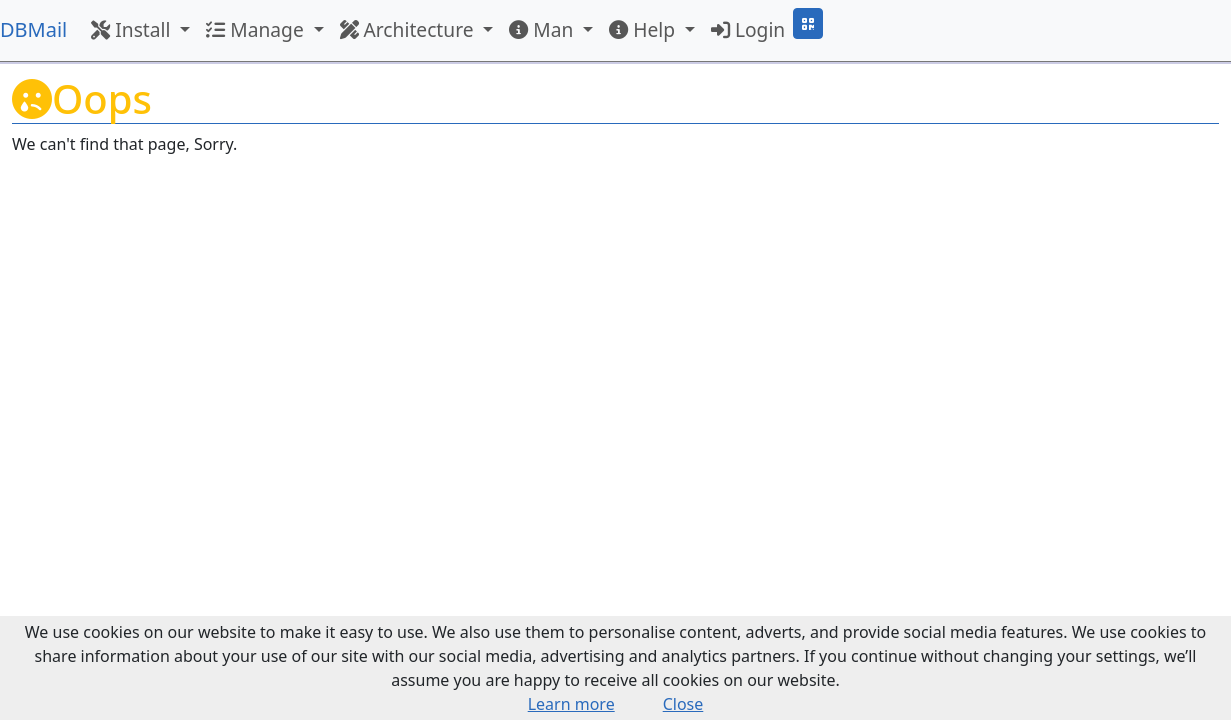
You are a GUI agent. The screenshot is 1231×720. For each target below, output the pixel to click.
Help (644, 29)
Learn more (571, 704)
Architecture (409, 29)
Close (683, 704)
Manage (257, 29)
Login (748, 29)
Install (133, 29)
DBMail (33, 29)
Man (543, 29)
